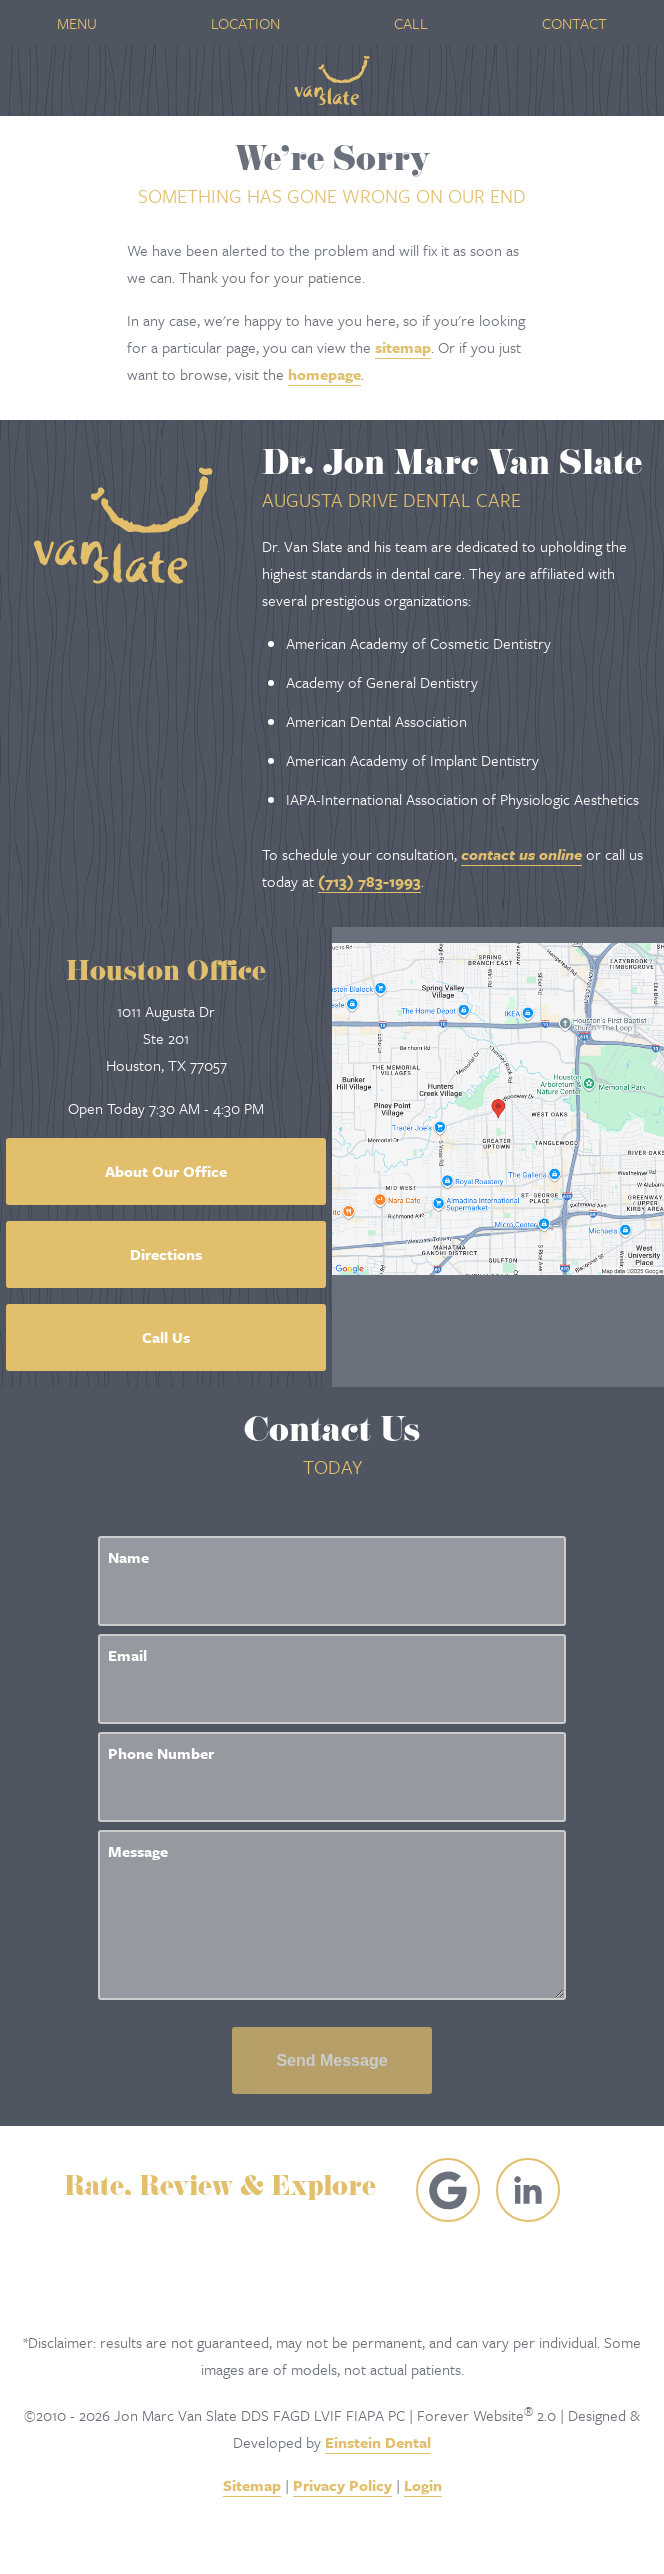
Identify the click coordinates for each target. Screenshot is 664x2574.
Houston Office (166, 974)
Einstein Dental (378, 2442)
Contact (574, 23)
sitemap (403, 347)
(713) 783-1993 (369, 881)
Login (423, 2485)
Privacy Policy (342, 2485)
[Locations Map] (498, 1106)
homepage (324, 374)
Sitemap (252, 2485)
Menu (77, 23)
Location (245, 23)
